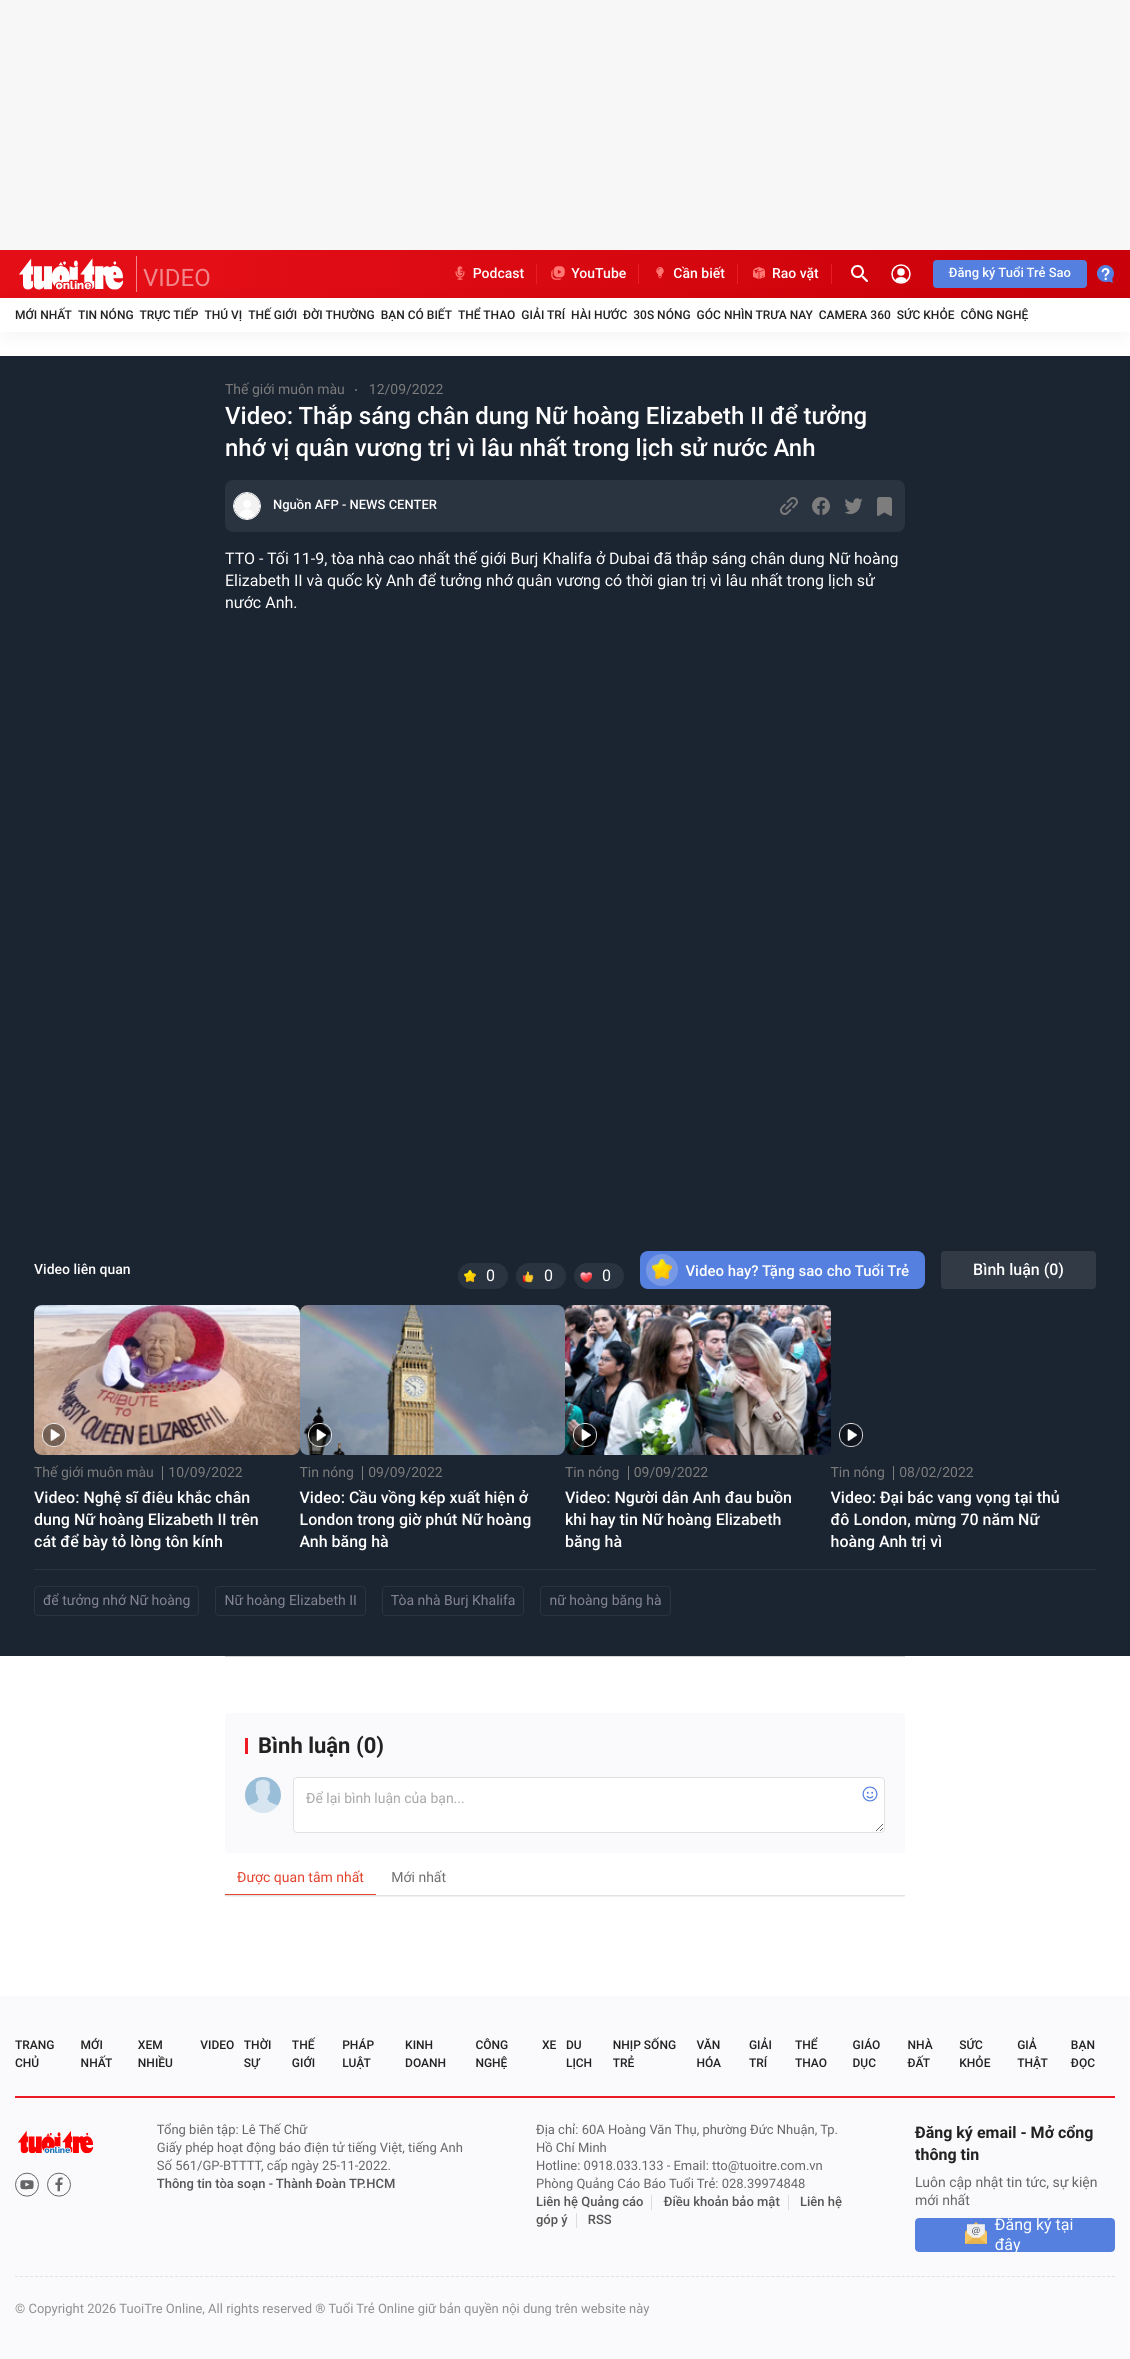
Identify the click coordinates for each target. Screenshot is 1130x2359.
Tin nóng (106, 315)
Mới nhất (43, 315)
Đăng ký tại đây (1034, 2235)
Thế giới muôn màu (285, 390)
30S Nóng (661, 315)
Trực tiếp (169, 315)
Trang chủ (34, 2054)
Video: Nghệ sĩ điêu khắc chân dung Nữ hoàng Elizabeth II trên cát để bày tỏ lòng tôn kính (146, 1519)
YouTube (587, 274)
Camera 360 (855, 315)
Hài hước (599, 315)
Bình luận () (1018, 1269)
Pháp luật (358, 2054)
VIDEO (177, 278)
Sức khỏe (926, 315)
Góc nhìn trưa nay (755, 315)
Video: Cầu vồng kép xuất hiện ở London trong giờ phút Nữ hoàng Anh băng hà (416, 1519)
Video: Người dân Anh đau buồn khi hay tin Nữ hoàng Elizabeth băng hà (678, 1519)
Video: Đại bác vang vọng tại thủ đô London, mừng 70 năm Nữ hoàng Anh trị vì (945, 1519)
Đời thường (339, 315)
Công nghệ (994, 315)
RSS (600, 2220)
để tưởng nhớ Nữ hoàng (116, 1601)
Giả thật (1032, 2054)
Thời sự (258, 2054)
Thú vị (223, 315)
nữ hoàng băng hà (605, 1601)
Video (217, 2045)
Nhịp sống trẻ (644, 2054)
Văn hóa (708, 2054)
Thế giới (272, 315)
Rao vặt (784, 274)
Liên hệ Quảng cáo (590, 2202)
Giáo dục (867, 2054)
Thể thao (486, 315)
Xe (549, 2045)
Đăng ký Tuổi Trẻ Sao (1010, 273)
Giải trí (543, 315)
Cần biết (688, 274)
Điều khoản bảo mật (722, 2202)
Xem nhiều (155, 2054)
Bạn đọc (1083, 2054)
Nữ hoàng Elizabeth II (290, 1601)
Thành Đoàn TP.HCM (335, 2184)
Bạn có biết (416, 315)
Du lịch (579, 2054)
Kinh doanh (425, 2054)
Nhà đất (919, 2054)
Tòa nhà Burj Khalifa (453, 1601)
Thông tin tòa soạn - (216, 2184)
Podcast (488, 274)
